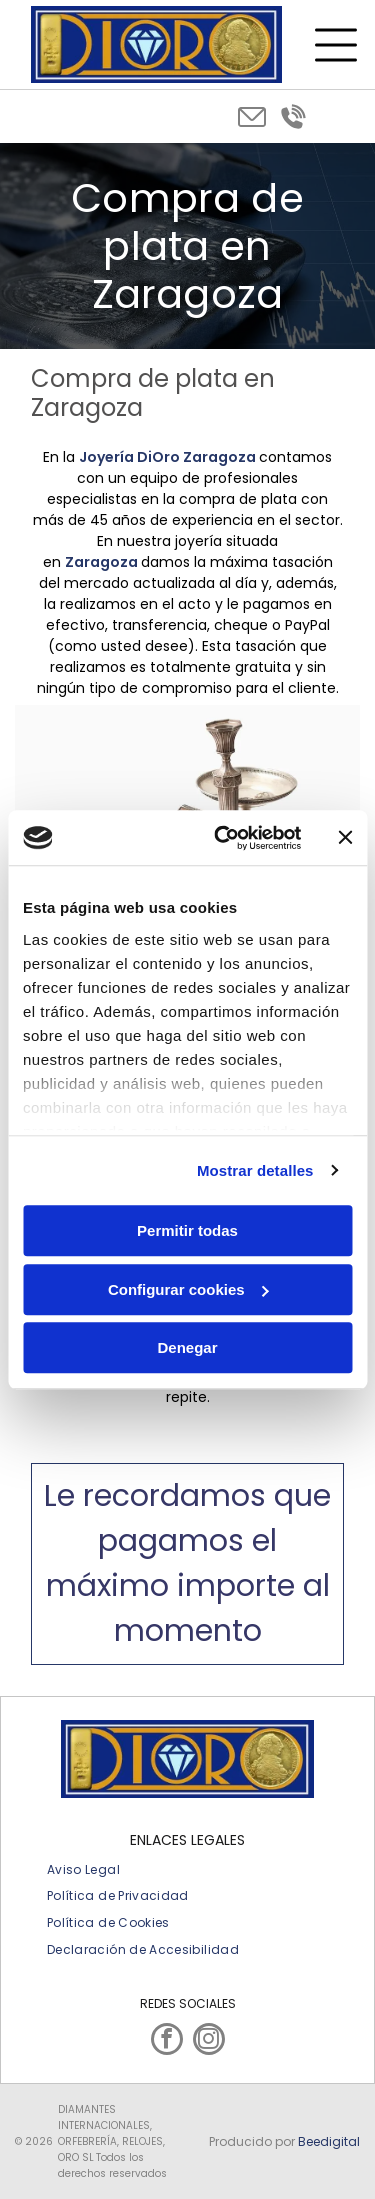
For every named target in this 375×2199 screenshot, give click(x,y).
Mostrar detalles (255, 1170)
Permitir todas (187, 1230)
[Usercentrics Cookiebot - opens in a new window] (223, 838)
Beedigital (329, 2141)
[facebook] (167, 2041)
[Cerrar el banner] (345, 838)
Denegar (187, 1347)
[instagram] (209, 2041)
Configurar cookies (188, 1289)
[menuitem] (83, 1869)
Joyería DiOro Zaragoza (167, 457)
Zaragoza (101, 562)
